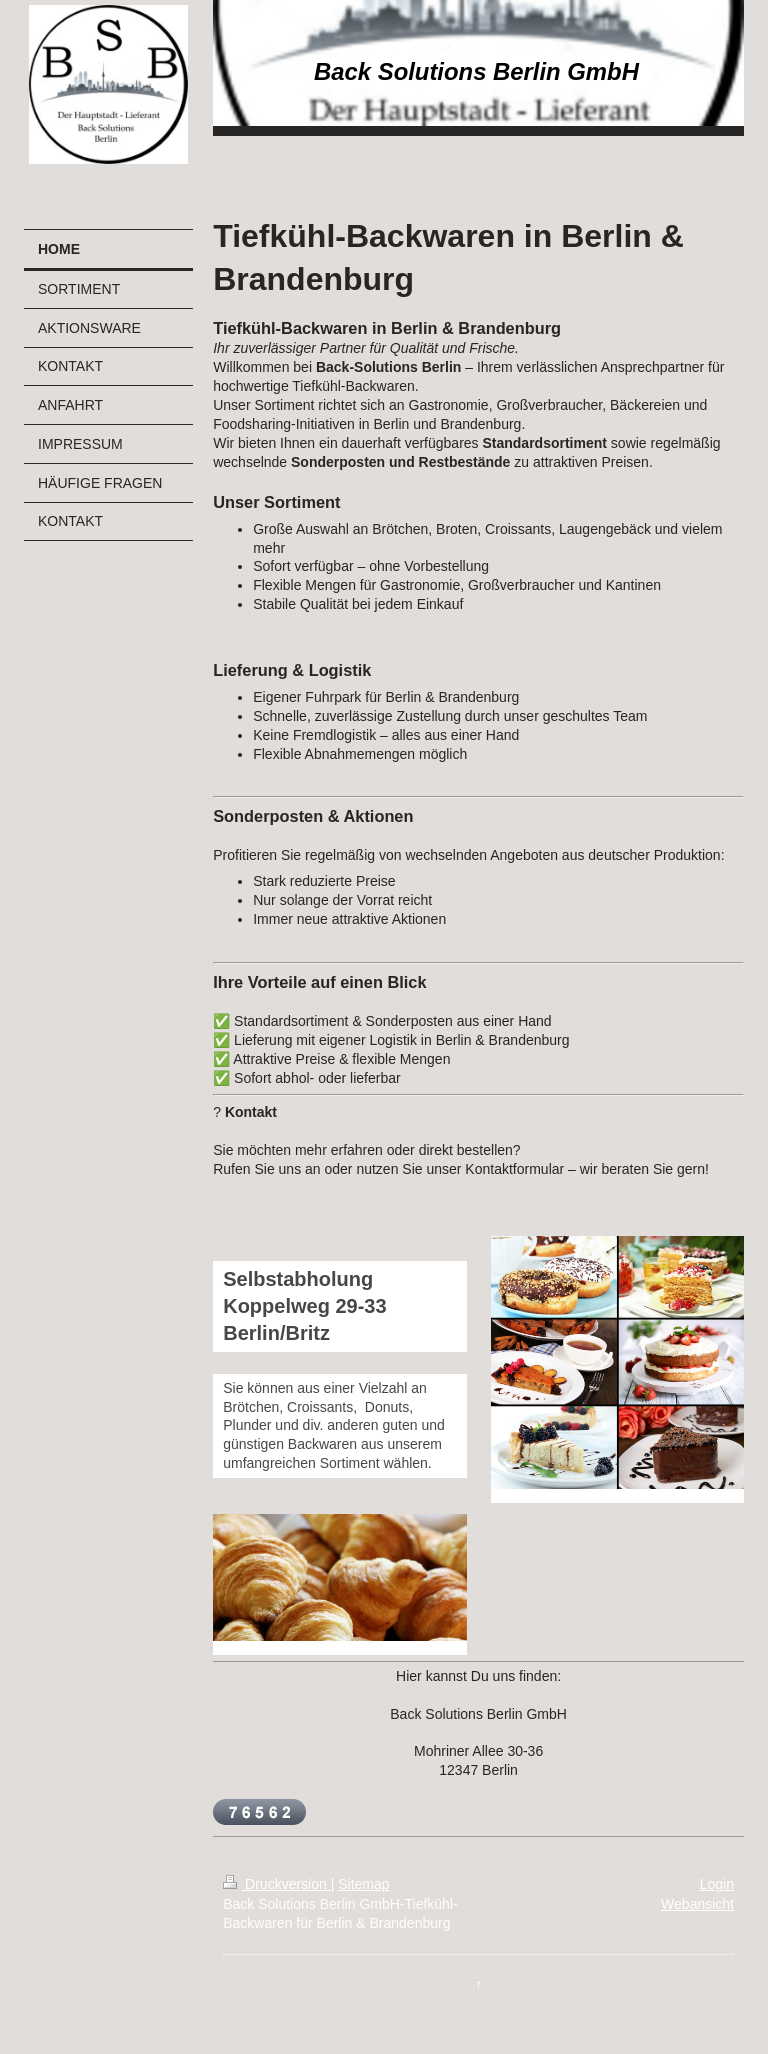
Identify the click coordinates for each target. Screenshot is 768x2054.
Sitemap (363, 1884)
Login (717, 1884)
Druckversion (276, 1884)
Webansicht (697, 1904)
